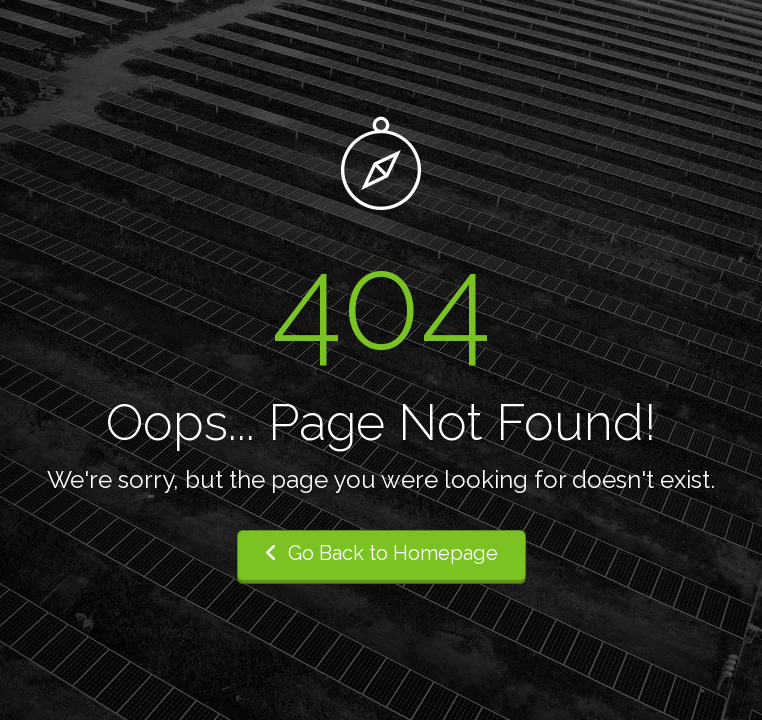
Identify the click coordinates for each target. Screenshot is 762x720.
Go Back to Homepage (381, 553)
